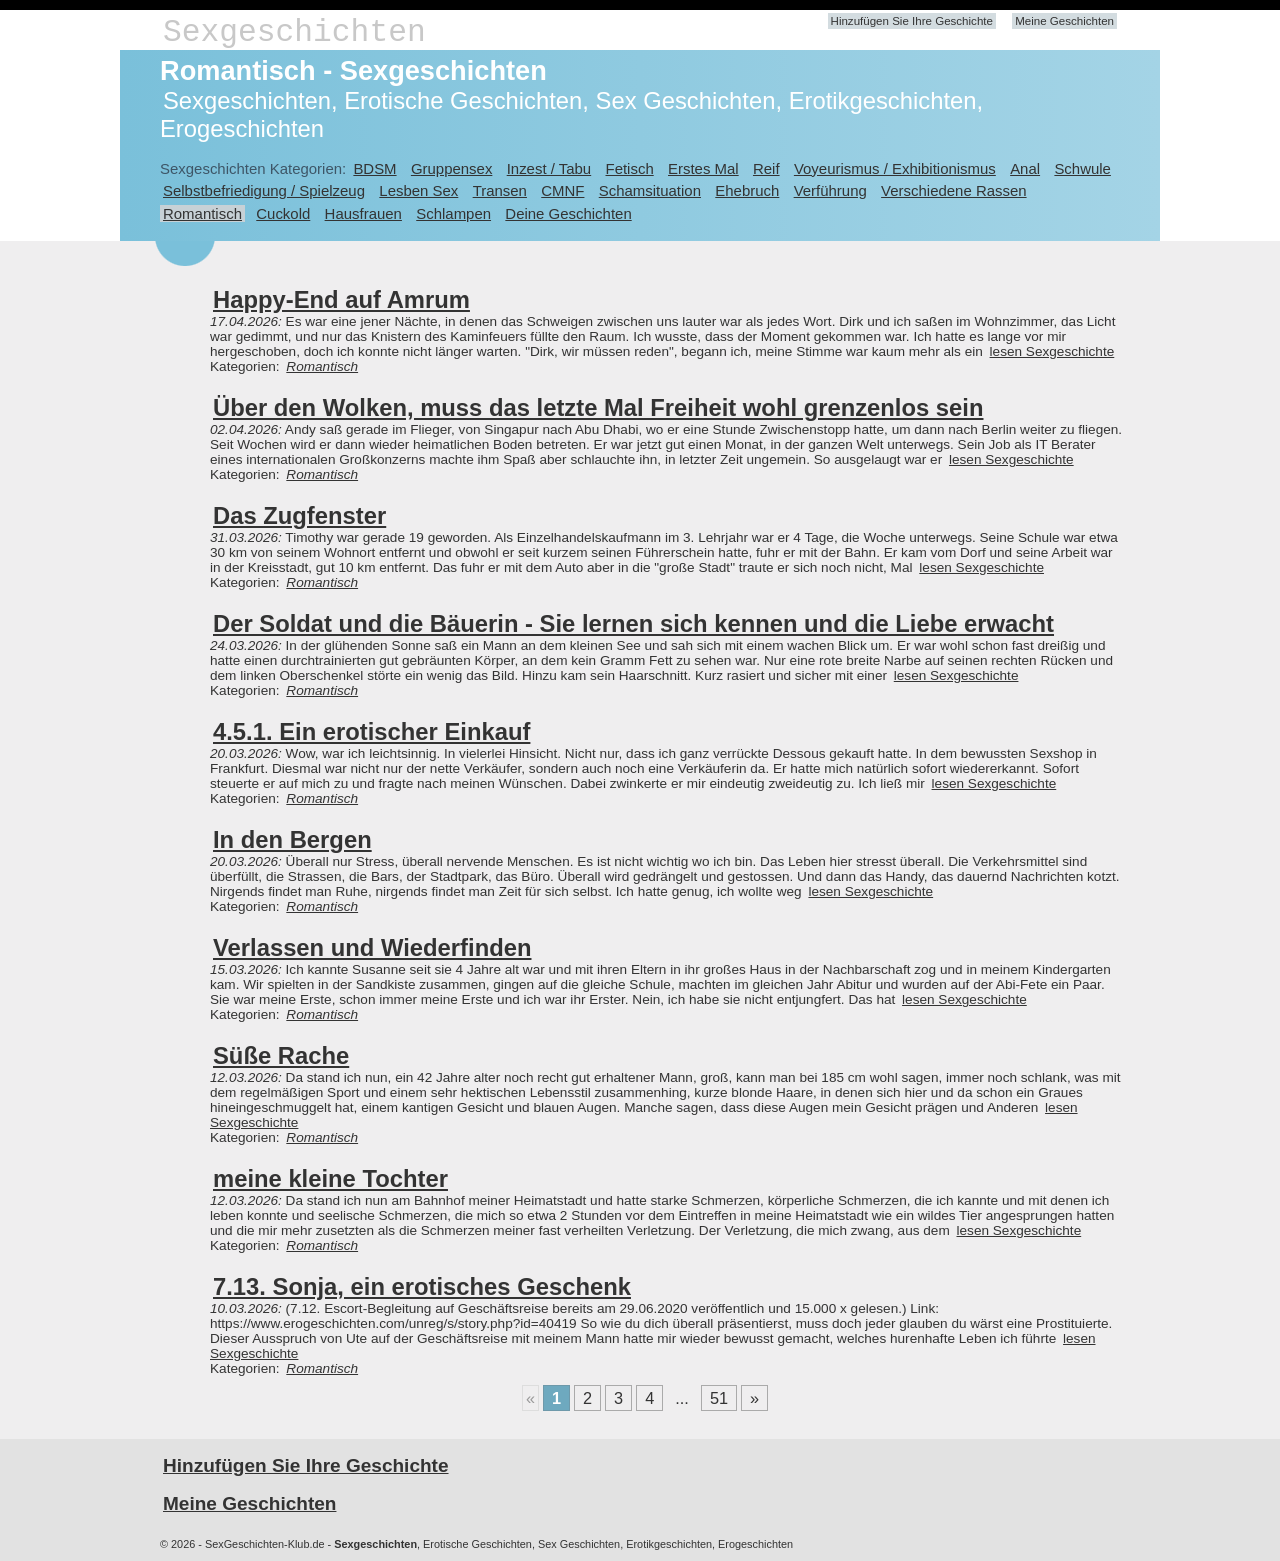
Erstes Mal (703, 168)
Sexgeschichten (294, 32)
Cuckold (283, 213)
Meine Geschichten (1064, 21)
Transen (500, 190)
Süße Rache (281, 1055)
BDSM (374, 168)
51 (719, 1398)
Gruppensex (451, 168)
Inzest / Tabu (549, 168)
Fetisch (630, 168)
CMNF (562, 190)
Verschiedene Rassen (953, 190)
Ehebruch (747, 190)
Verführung (830, 190)
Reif (766, 168)
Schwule (1082, 168)
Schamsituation (650, 190)
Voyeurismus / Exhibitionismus (895, 168)
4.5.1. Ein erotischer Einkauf (371, 731)
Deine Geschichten (568, 213)
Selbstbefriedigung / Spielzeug (264, 190)
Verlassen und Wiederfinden (372, 947)
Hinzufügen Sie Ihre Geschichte (912, 21)
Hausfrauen (363, 213)
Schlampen (453, 213)
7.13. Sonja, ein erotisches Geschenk (422, 1286)
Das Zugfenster (299, 515)
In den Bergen (292, 839)
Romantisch (202, 213)
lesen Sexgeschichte (1052, 351)
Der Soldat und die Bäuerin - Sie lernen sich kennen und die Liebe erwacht (633, 623)
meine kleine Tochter (330, 1178)
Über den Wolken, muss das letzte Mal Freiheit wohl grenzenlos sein (598, 407)
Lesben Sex (418, 190)
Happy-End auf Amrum (341, 299)
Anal (1025, 168)
